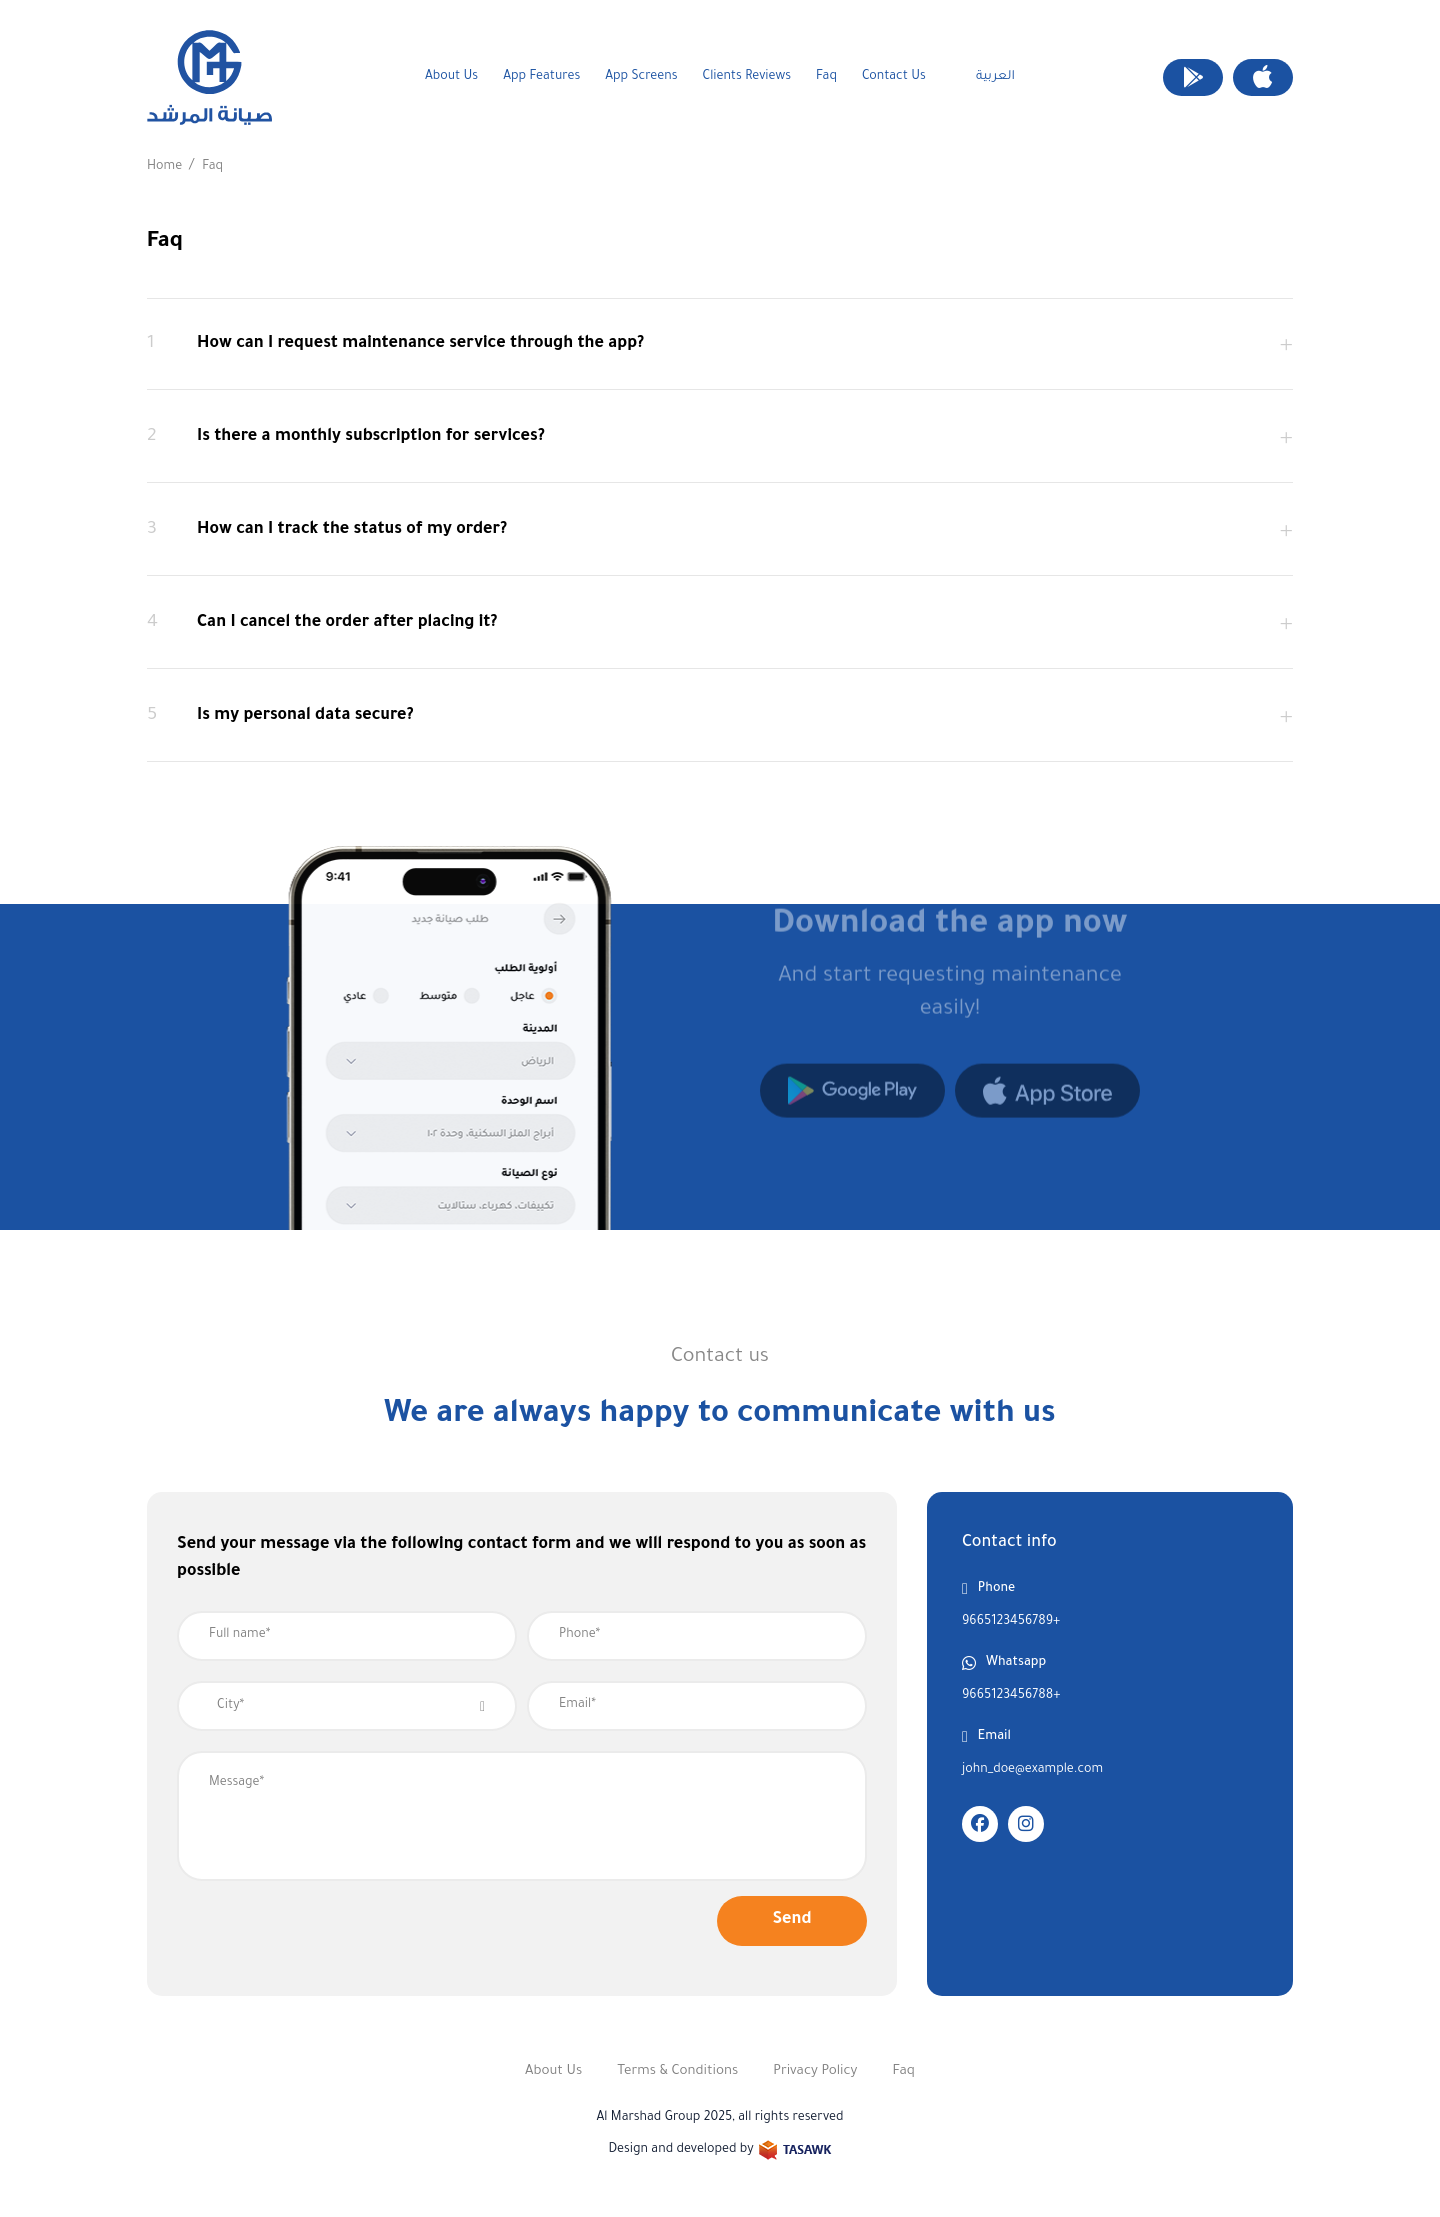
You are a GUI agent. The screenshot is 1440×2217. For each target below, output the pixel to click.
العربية (995, 77)
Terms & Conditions (677, 2071)
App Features (541, 77)
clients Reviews (746, 77)
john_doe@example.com (1032, 1770)
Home (164, 167)
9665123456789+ (1011, 1622)
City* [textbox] (230, 1706)
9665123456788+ (1011, 1696)
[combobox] (347, 1706)
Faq (826, 77)
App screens (641, 77)
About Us (451, 77)
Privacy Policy (815, 2071)
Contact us (894, 77)
